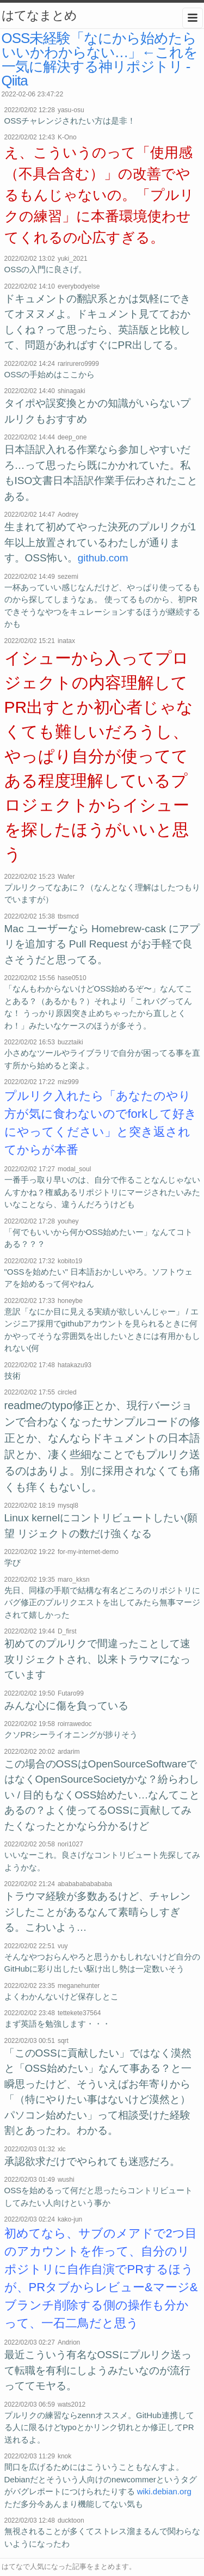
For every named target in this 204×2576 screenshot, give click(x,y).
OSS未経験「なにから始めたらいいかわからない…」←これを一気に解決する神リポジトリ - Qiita (100, 59)
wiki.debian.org (164, 2491)
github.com (103, 558)
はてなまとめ (39, 15)
